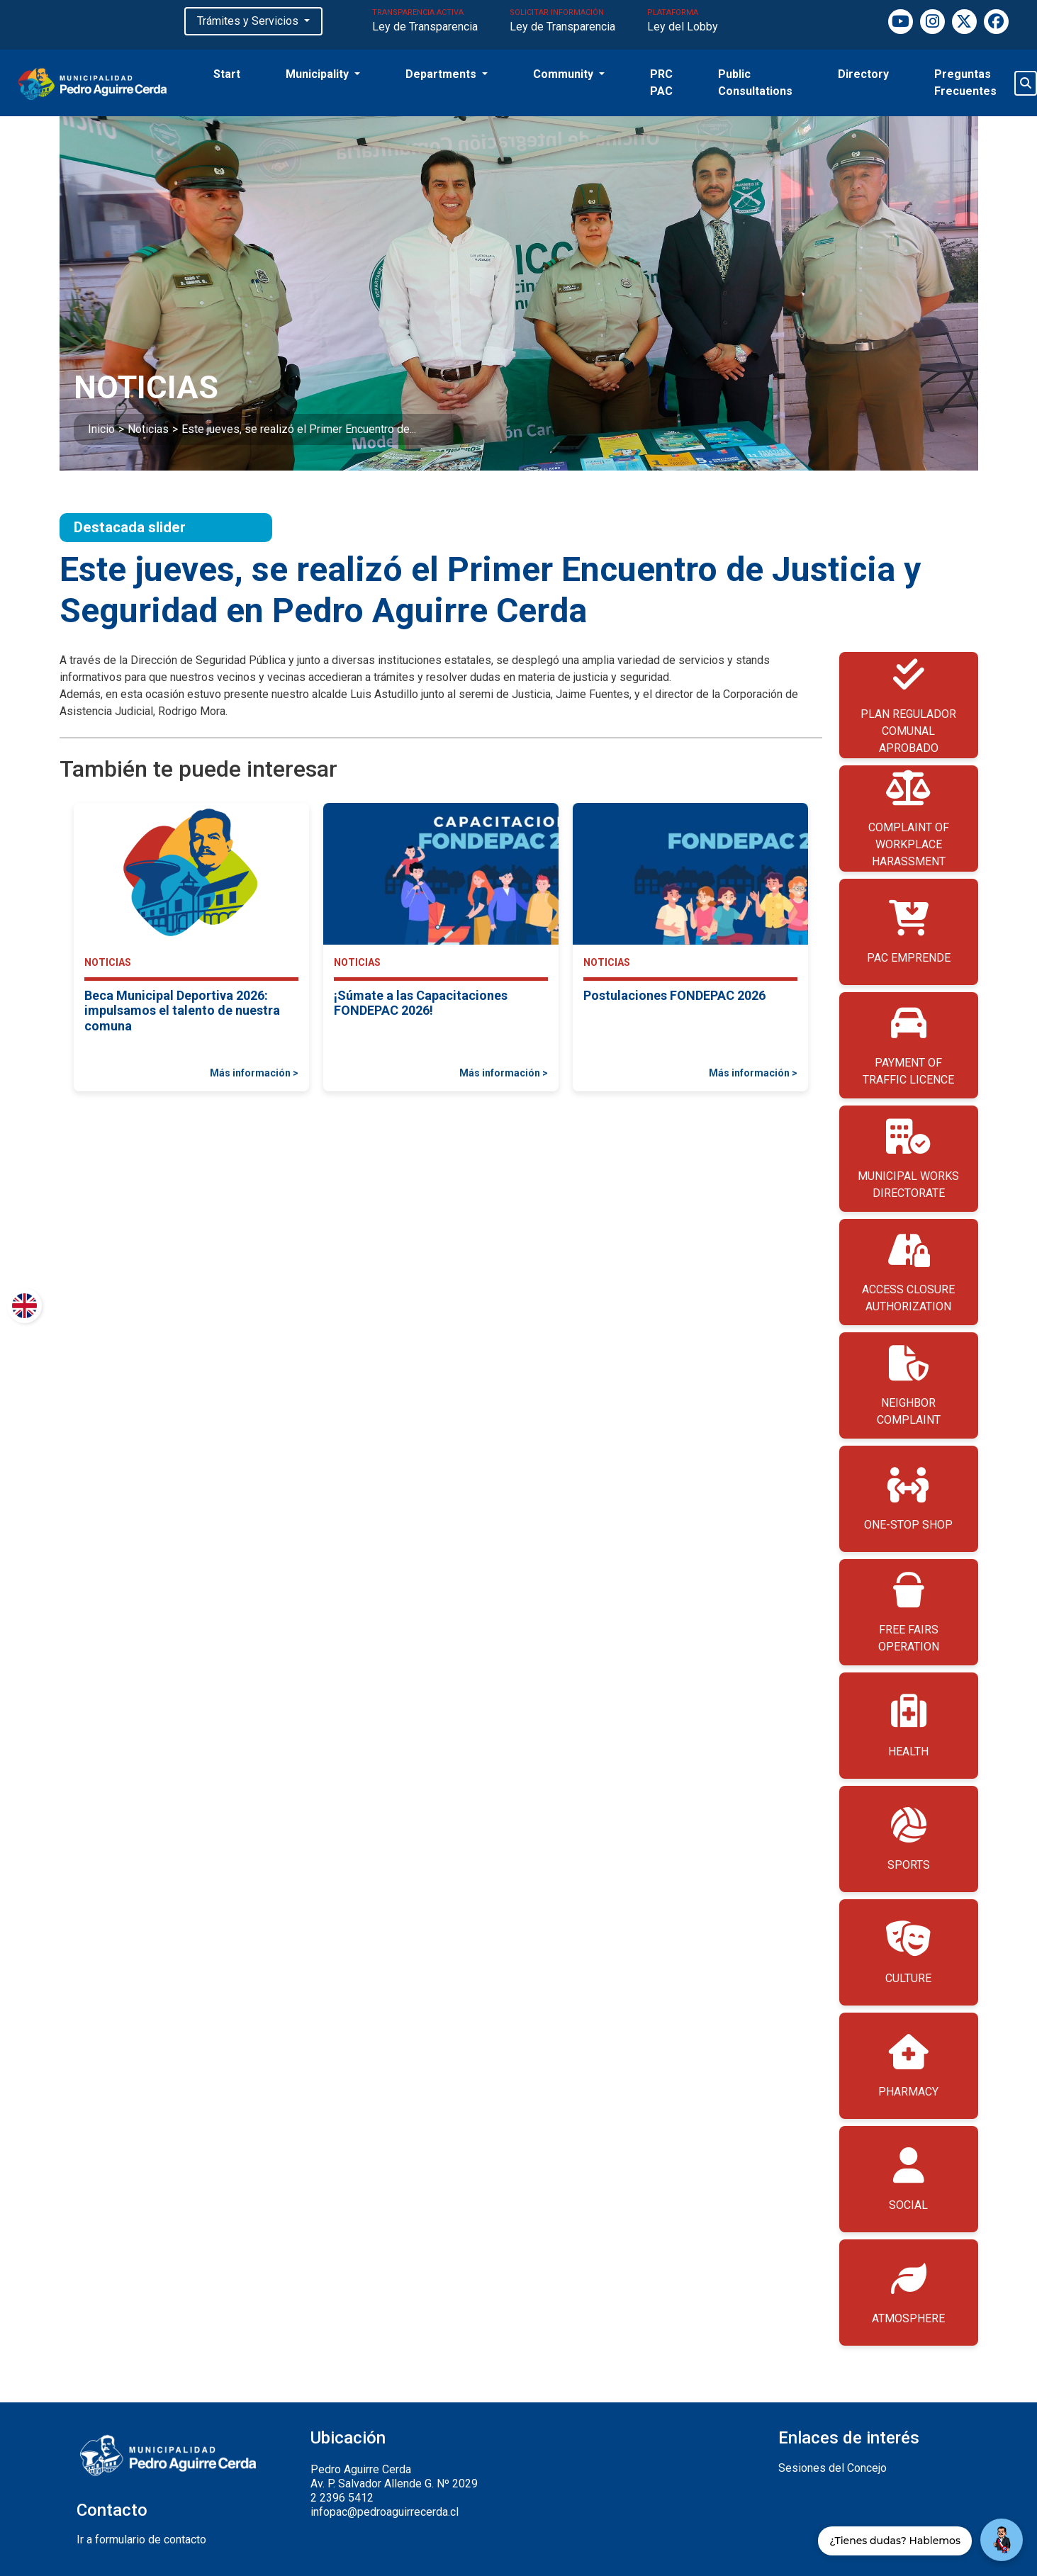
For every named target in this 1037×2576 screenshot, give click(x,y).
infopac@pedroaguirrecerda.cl (384, 2512)
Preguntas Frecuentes (965, 82)
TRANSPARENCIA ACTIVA (425, 22)
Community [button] (564, 74)
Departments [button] (442, 74)
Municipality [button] (319, 74)
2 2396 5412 (342, 2497)
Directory (863, 74)
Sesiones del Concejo (832, 2468)
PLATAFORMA (682, 22)
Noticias (148, 429)
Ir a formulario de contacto (141, 2539)
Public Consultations (755, 82)
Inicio (101, 429)
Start (226, 74)
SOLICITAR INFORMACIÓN (562, 22)
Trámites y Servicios (249, 21)
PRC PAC (661, 82)
